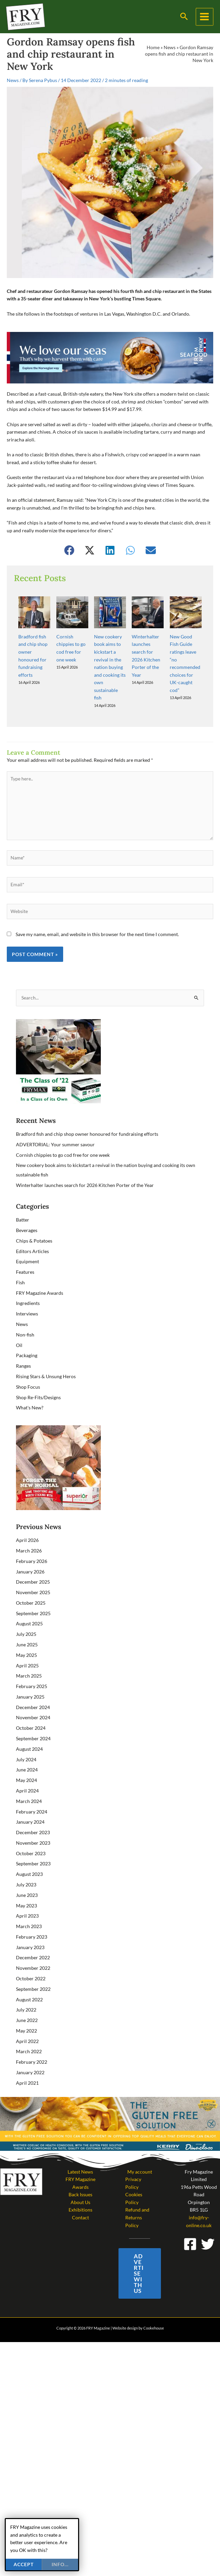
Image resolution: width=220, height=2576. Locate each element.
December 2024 (33, 1683)
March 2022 (29, 2027)
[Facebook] (190, 2219)
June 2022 (27, 1996)
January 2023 (30, 1923)
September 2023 (33, 1839)
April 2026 (27, 1516)
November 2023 (33, 1818)
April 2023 (27, 1892)
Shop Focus (28, 1362)
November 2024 (33, 1693)
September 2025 (33, 1589)
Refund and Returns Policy (137, 2193)
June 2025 (27, 1620)
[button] (185, 17)
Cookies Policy (133, 2174)
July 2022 (26, 1985)
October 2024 (30, 1704)
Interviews (27, 1289)
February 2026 (31, 1537)
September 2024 (33, 1714)
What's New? (29, 1383)
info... (60, 2564)
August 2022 (29, 1975)
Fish (20, 1258)
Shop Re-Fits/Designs (38, 1373)
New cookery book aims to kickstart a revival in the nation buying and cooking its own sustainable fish (110, 642)
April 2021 (27, 2058)
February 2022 (31, 2038)
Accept (24, 2564)
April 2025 (27, 1641)
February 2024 (31, 1787)
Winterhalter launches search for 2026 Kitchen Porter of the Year (85, 1161)
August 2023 (29, 1849)
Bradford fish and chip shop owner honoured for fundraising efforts (87, 1109)
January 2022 (30, 2048)
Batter (22, 1195)
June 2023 (27, 1871)
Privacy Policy (133, 2158)
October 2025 (30, 1578)
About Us (80, 2178)
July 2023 (26, 1860)
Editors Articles (32, 1227)
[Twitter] (208, 2219)
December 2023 (33, 1808)
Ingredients (28, 1279)
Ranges (23, 1341)
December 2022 (33, 1933)
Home (153, 47)
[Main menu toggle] (205, 16)
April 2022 (27, 2017)
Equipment (27, 1237)
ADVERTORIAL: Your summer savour (55, 1120)
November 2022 (33, 1944)
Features (25, 1247)
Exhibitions (80, 2185)
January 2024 (30, 1798)
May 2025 (26, 1630)
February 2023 (31, 1912)
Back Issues (80, 2170)
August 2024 (29, 1724)
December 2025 (33, 1558)
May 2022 (26, 2006)
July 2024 (26, 1735)
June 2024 (27, 1745)
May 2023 (26, 1881)
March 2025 (29, 1651)
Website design (125, 2303)
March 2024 (29, 1777)
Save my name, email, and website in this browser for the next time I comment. (97, 910)
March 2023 (29, 1902)
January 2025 (30, 1672)
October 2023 (30, 1829)
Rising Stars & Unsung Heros (46, 1352)
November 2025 (33, 1568)
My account (139, 2147)
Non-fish (25, 1310)
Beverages (26, 1206)
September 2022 (33, 1964)
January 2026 (30, 1547)
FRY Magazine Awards (39, 1268)
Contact (80, 2193)
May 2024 (26, 1756)
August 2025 (29, 1599)
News (170, 47)
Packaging (26, 1331)
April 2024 (27, 1766)
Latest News (80, 2147)
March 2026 (29, 1526)
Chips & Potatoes (34, 1216)
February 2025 (31, 1662)
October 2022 (30, 1954)
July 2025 (26, 1610)
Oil (19, 1321)
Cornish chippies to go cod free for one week (63, 1130)
